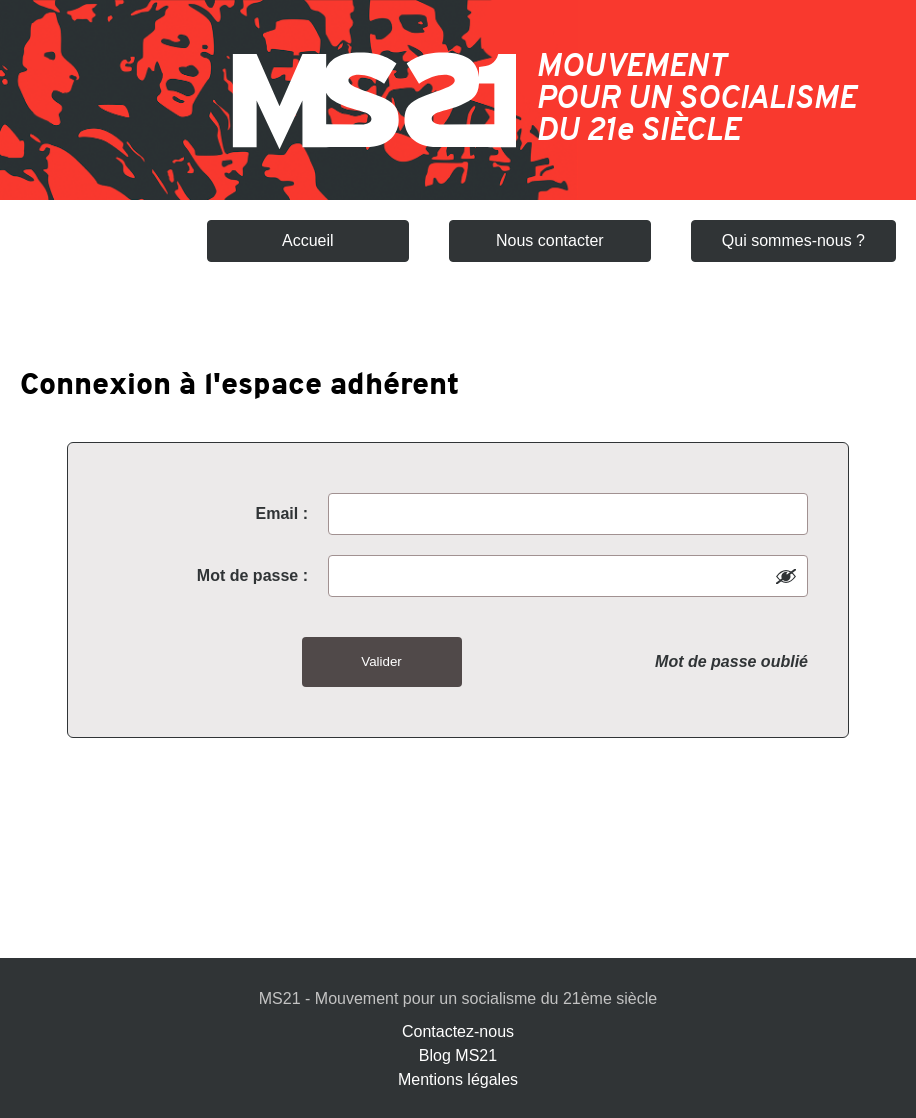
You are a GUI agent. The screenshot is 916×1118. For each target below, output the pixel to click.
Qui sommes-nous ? (793, 240)
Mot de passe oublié (731, 661)
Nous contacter (550, 240)
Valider (381, 661)
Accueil (308, 240)
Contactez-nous (458, 1031)
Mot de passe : (252, 575)
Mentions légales (458, 1079)
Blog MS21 (458, 1055)
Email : (282, 513)
